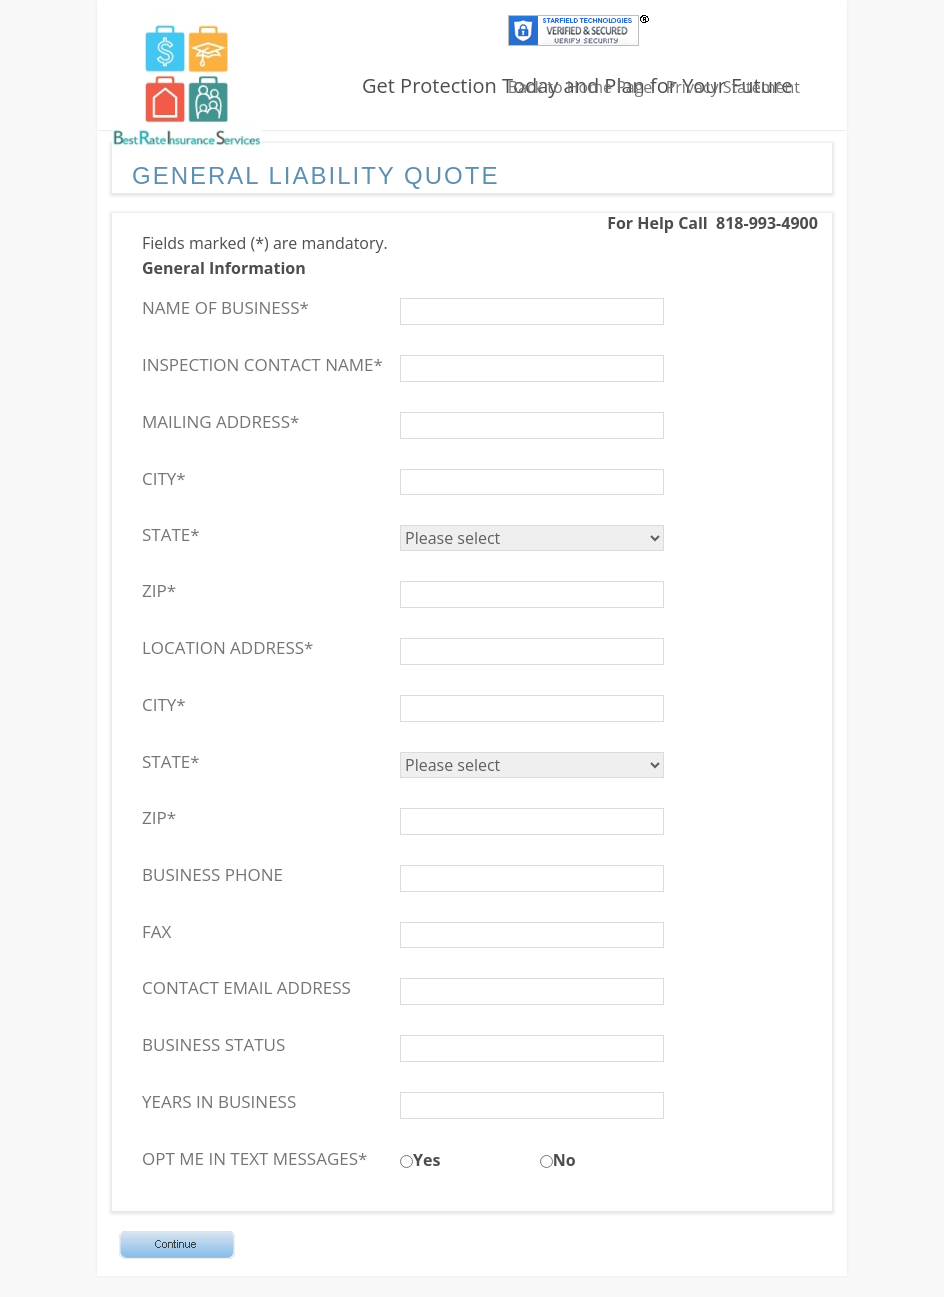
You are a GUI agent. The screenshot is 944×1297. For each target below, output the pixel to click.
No (564, 1160)
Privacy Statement (733, 87)
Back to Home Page (580, 87)
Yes (426, 1160)
